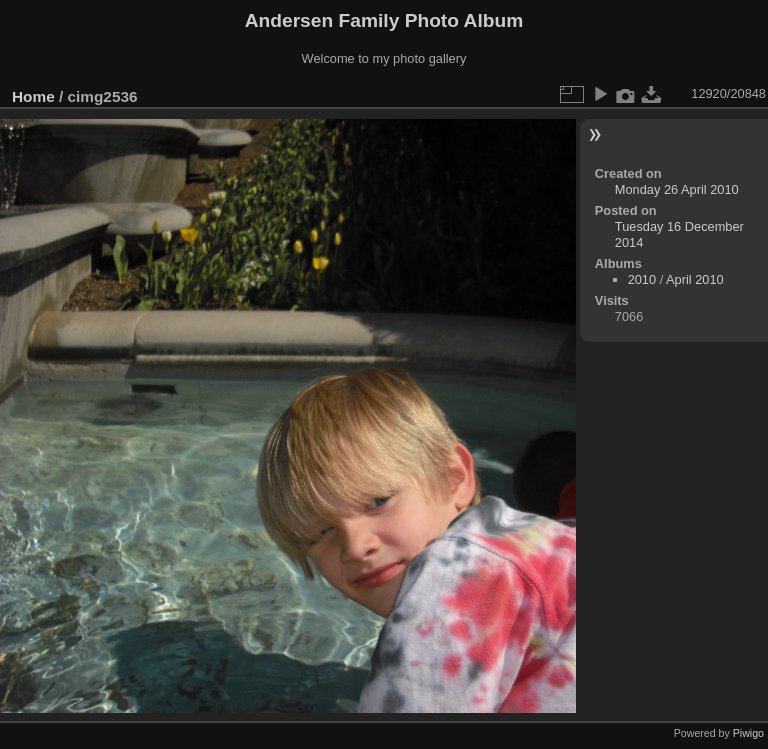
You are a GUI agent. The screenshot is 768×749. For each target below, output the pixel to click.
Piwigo (748, 733)
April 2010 (695, 279)
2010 (642, 279)
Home (33, 96)
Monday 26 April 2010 (677, 189)
